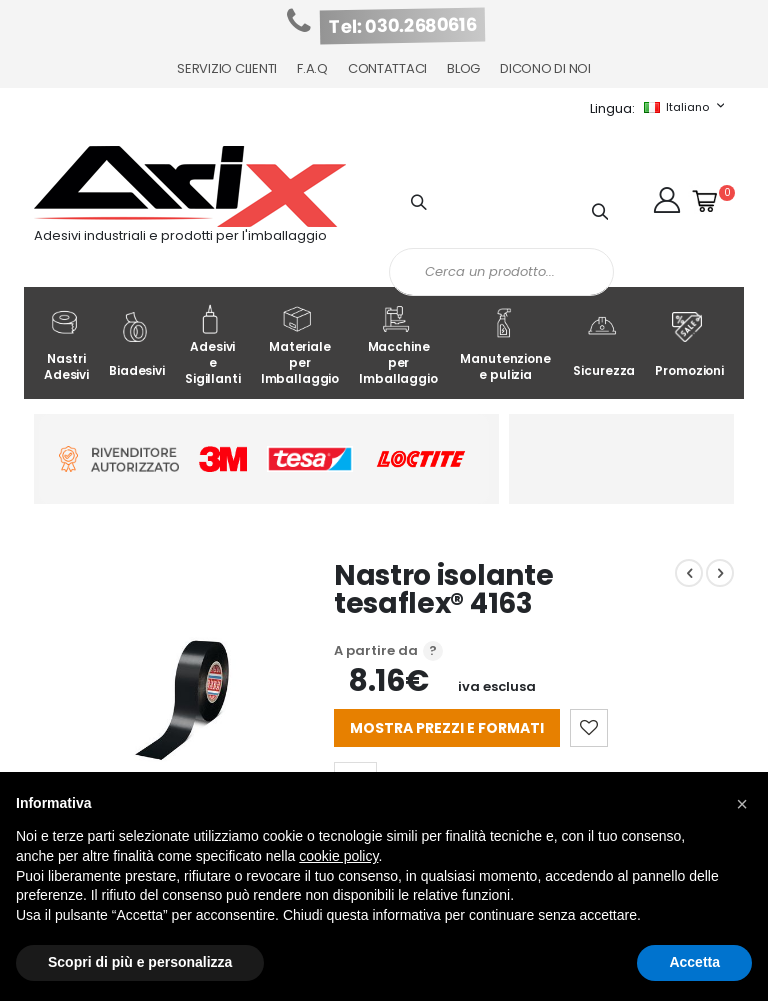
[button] (667, 200)
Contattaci (387, 68)
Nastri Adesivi (66, 345)
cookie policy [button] (338, 856)
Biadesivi (137, 345)
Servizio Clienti (227, 68)
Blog (463, 68)
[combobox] (501, 272)
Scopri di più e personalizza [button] (140, 962)
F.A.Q (312, 68)
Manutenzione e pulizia (505, 345)
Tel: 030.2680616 (403, 26)
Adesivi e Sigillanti (213, 345)
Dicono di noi (545, 68)
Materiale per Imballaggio (300, 345)
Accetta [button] (694, 962)
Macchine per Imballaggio (398, 345)
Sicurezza (604, 345)
